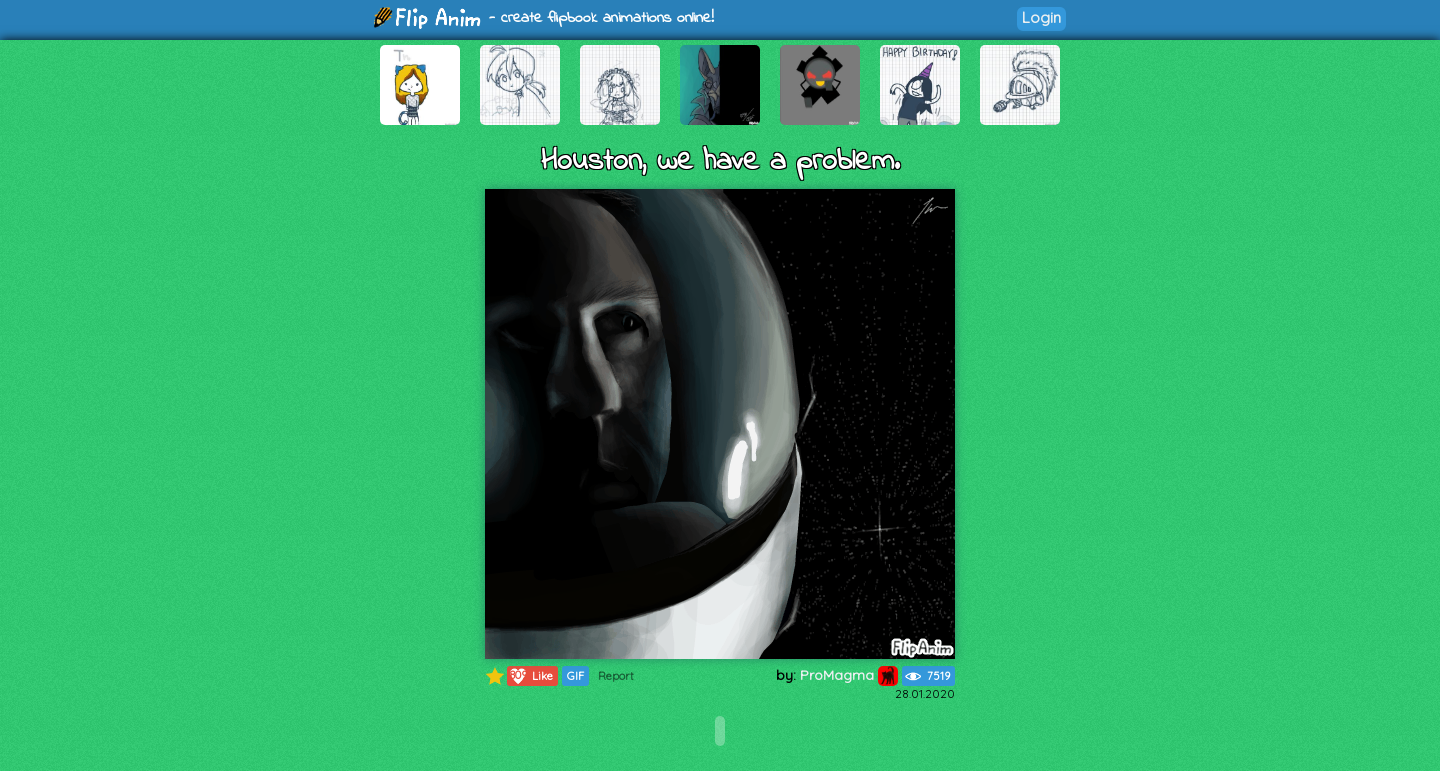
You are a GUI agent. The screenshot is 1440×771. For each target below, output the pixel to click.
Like (530, 676)
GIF (575, 676)
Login (1041, 17)
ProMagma (849, 675)
